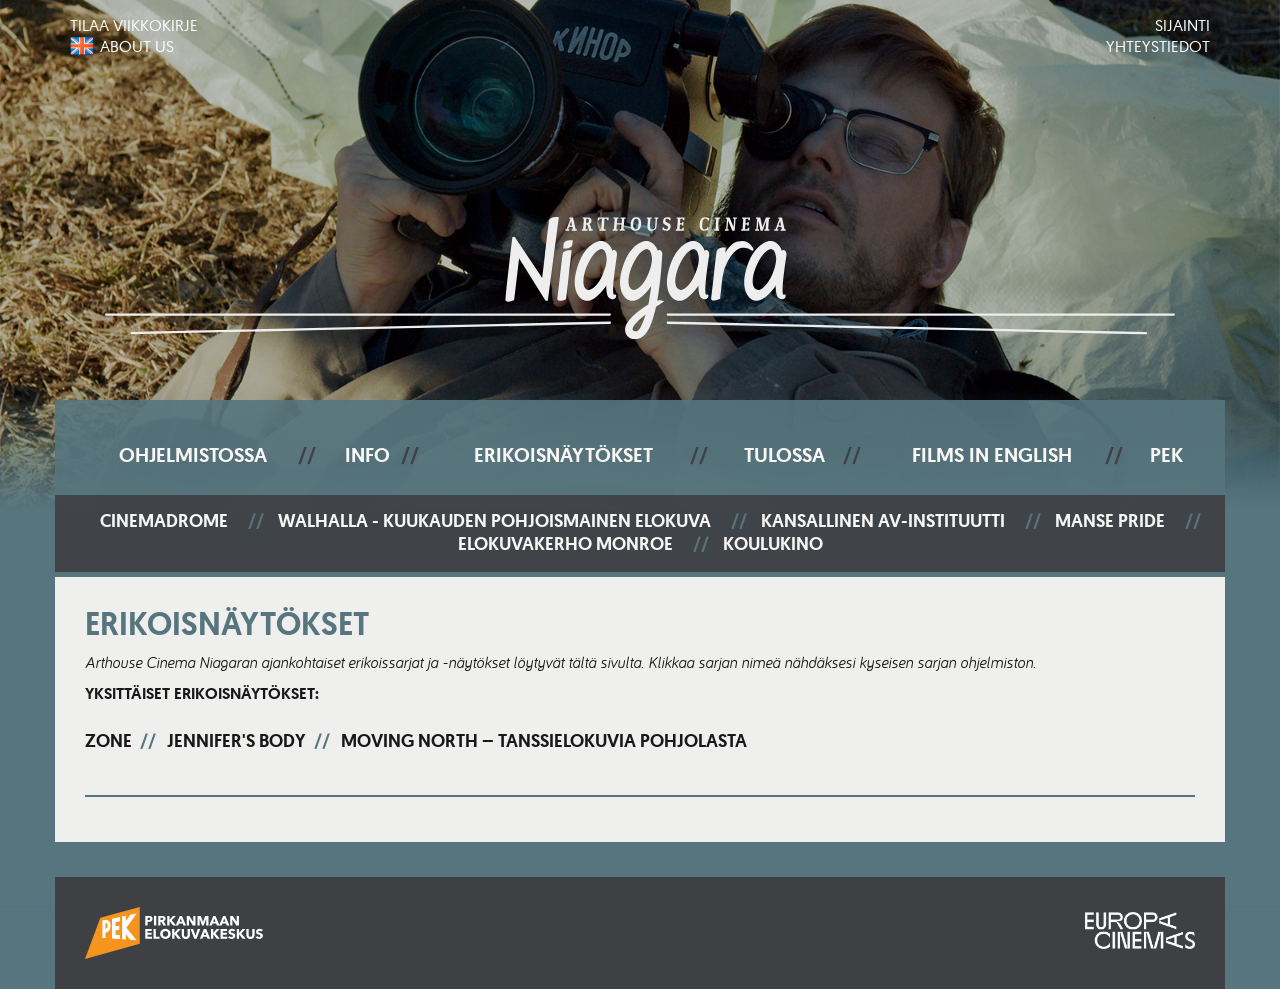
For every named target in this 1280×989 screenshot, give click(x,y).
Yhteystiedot (1158, 46)
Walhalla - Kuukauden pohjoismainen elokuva (494, 521)
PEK (1166, 455)
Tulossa (784, 455)
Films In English (992, 455)
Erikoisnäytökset (563, 455)
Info (367, 455)
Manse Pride (1110, 521)
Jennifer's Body (236, 741)
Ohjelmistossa (193, 455)
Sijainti (1182, 25)
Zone (108, 741)
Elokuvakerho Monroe (565, 544)
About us (137, 46)
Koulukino (773, 544)
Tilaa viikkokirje (134, 25)
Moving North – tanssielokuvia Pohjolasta (544, 741)
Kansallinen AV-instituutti (883, 521)
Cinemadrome (164, 521)
